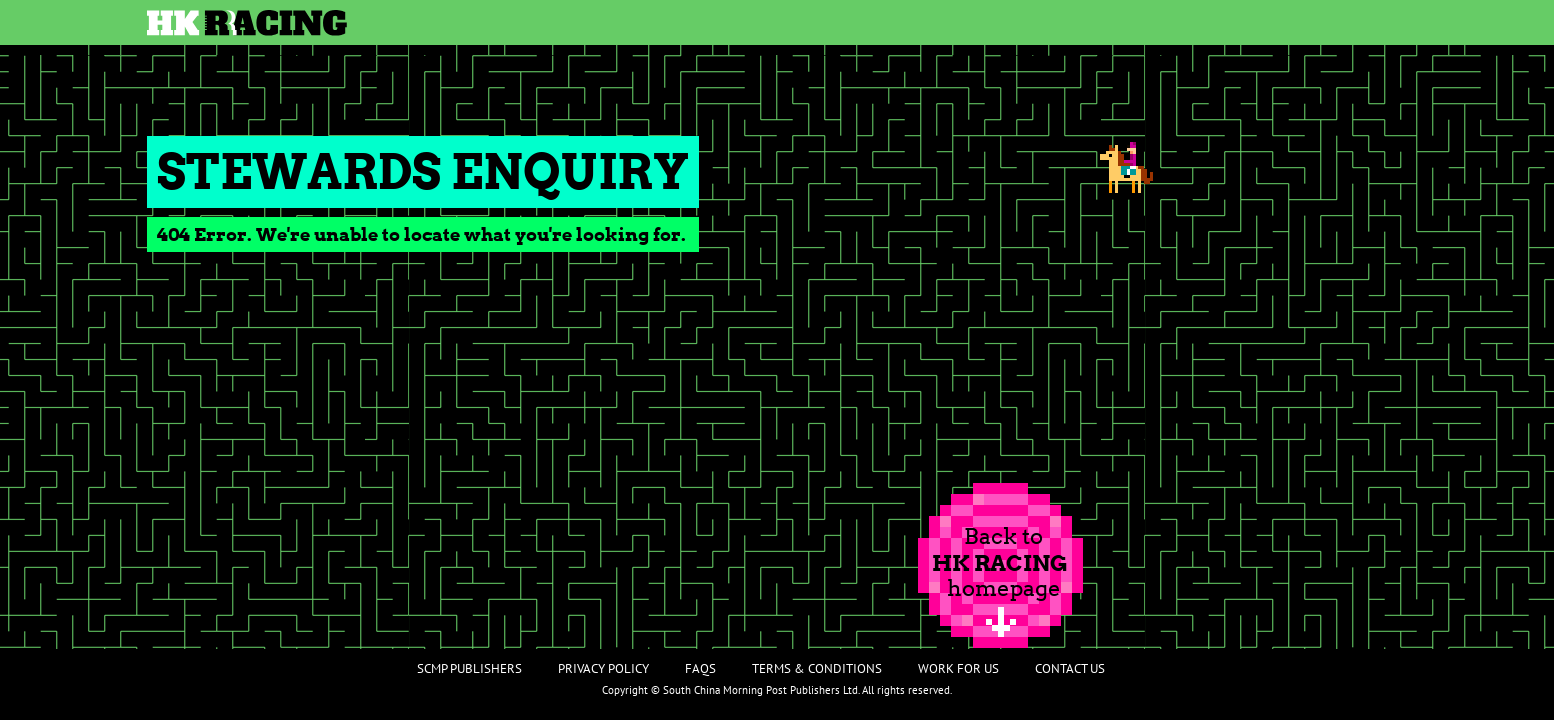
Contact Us (1070, 668)
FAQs (700, 668)
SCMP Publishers (469, 668)
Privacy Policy (603, 668)
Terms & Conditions (817, 668)
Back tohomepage (1000, 562)
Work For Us (958, 668)
